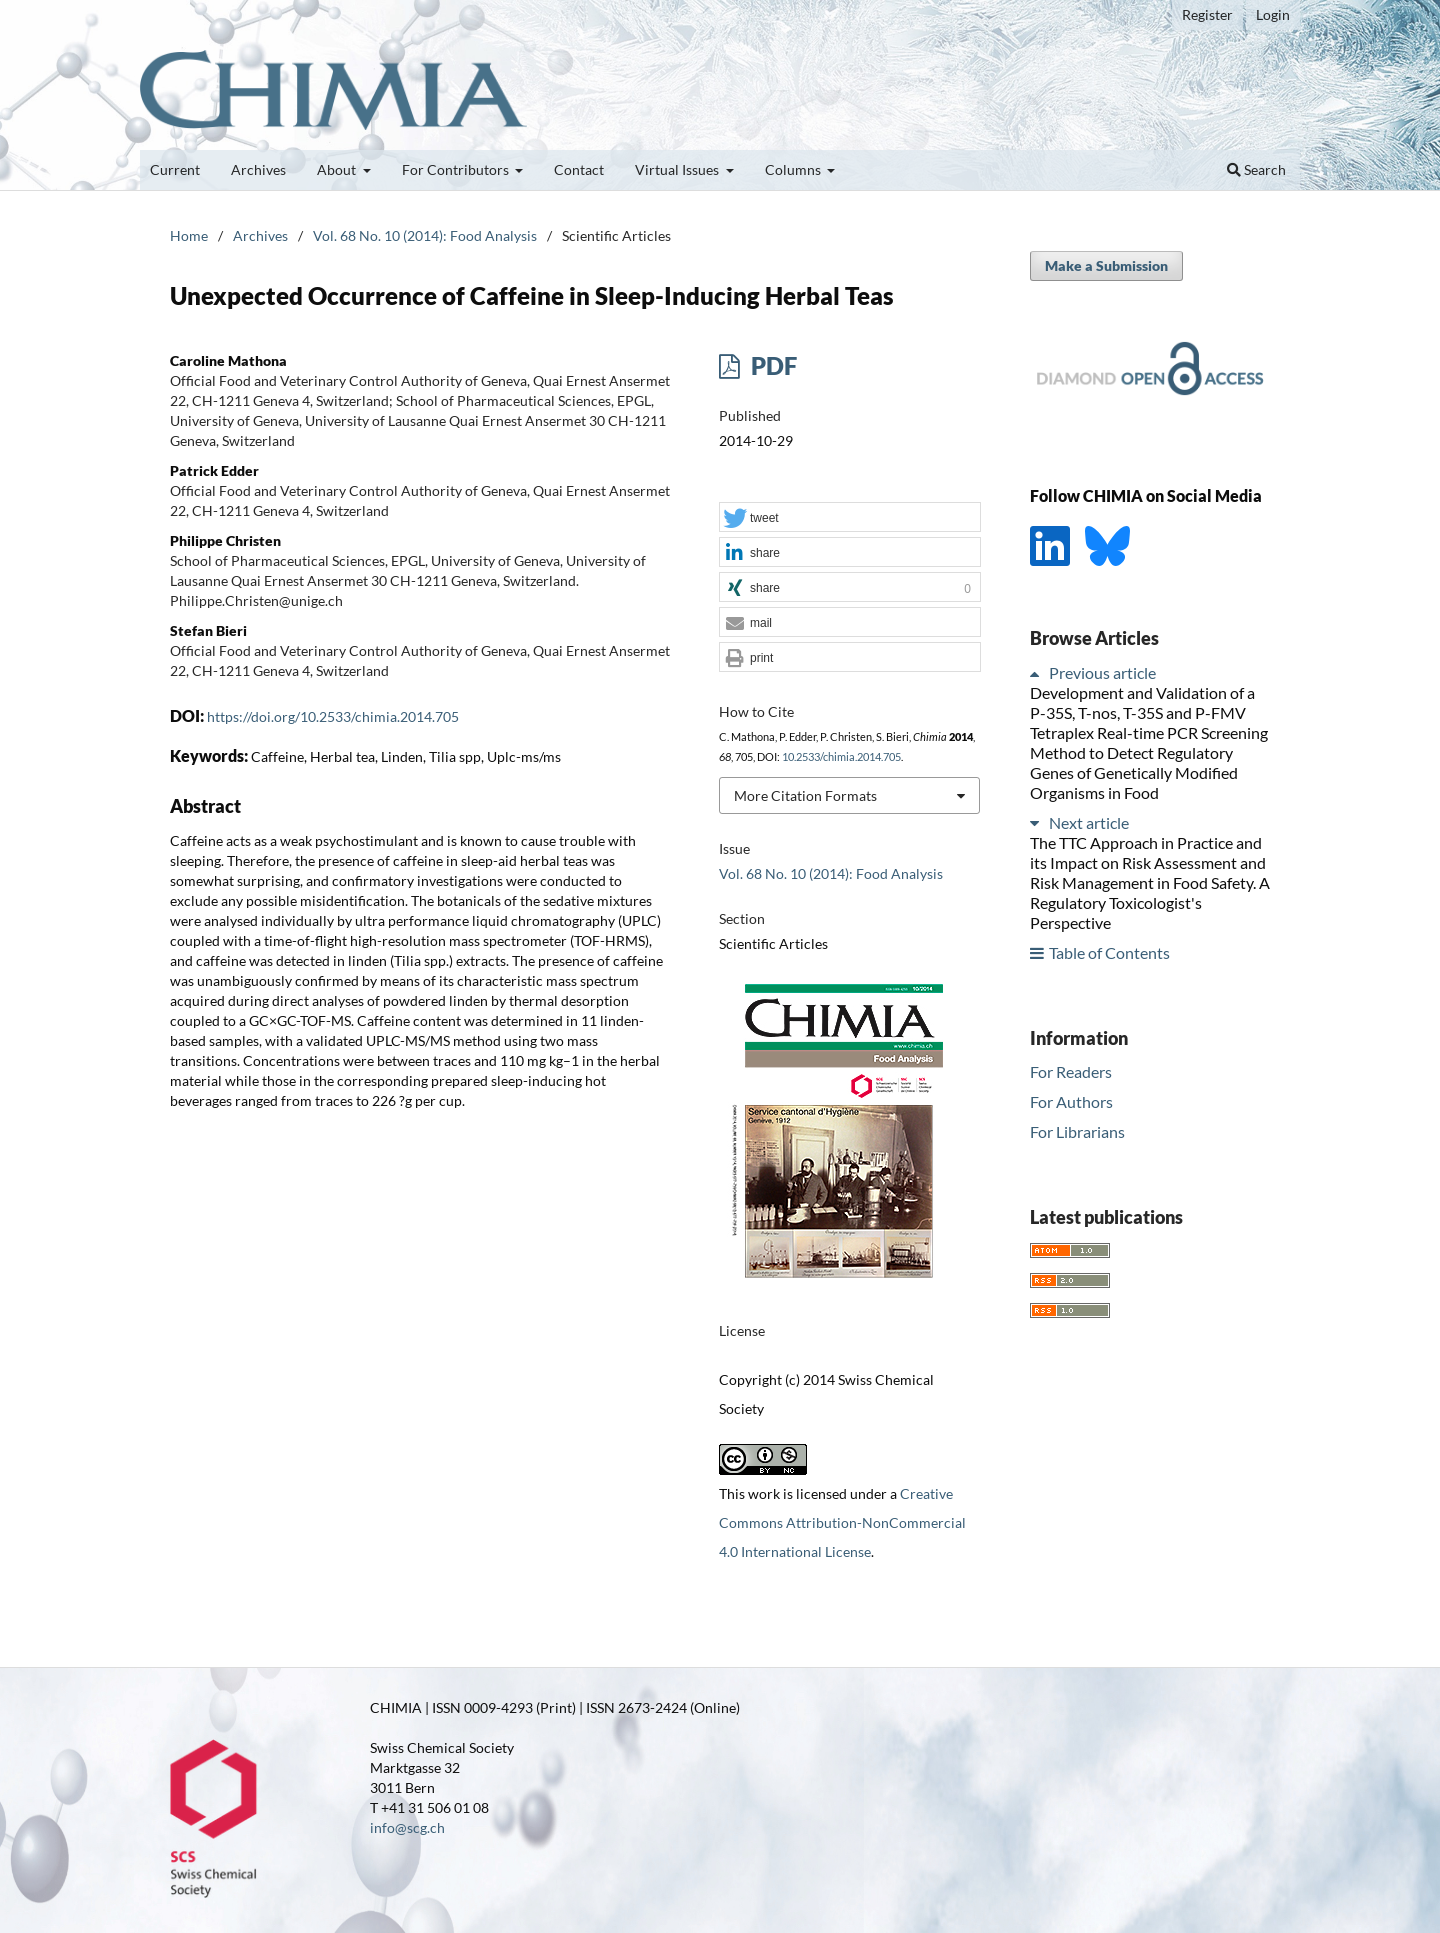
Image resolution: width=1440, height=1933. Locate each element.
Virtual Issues (678, 169)
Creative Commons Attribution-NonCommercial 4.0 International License (842, 1522)
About (338, 169)
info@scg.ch (407, 1827)
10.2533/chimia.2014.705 (841, 757)
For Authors (1071, 1101)
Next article (1089, 822)
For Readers (1071, 1071)
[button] (850, 518)
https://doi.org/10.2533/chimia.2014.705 (333, 716)
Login (1273, 14)
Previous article (1102, 672)
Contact (579, 169)
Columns (794, 169)
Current (175, 169)
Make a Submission (1106, 265)
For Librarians (1077, 1131)
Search (1256, 169)
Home (189, 235)
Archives (258, 169)
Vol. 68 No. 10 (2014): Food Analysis (425, 235)
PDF (771, 365)
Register (1207, 14)
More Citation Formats (805, 795)
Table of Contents (1109, 952)
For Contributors (457, 169)
